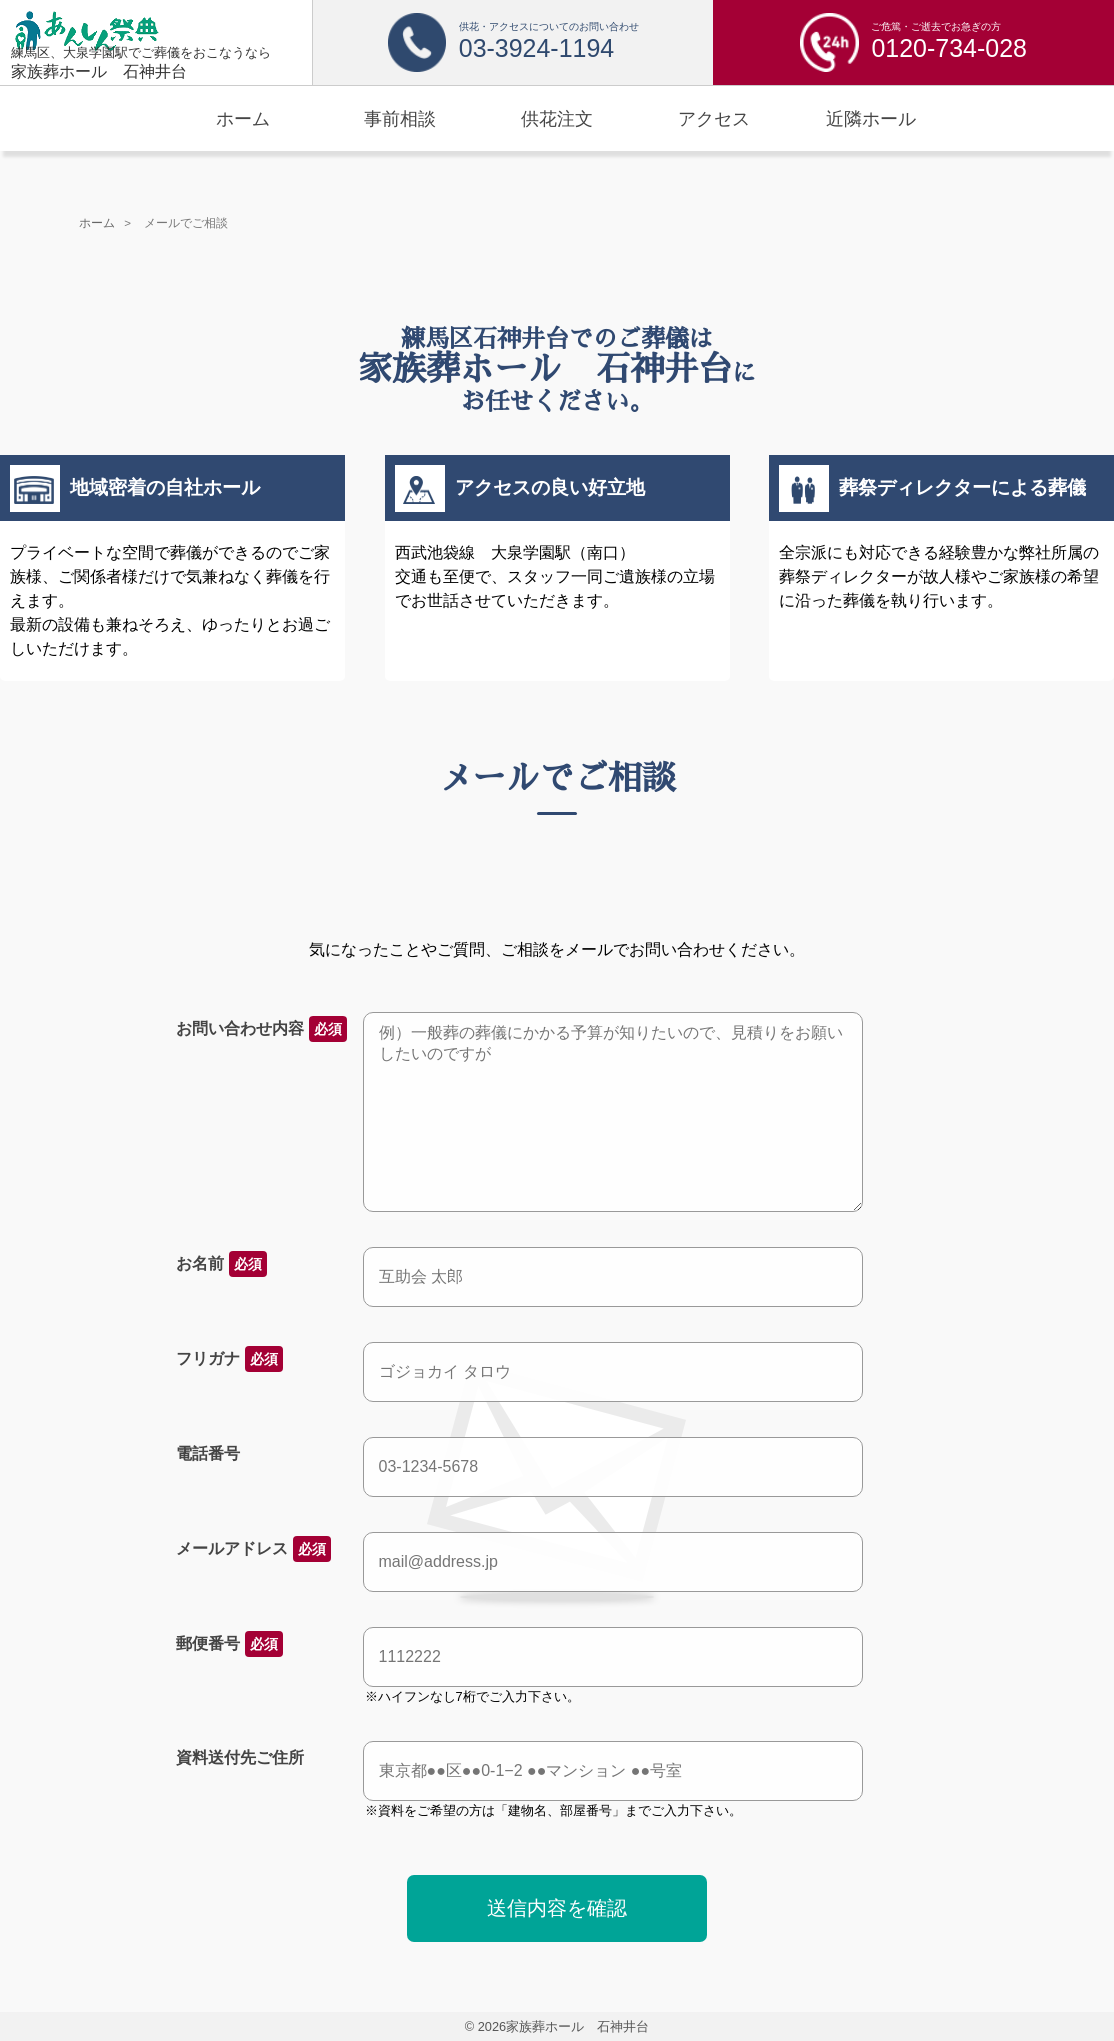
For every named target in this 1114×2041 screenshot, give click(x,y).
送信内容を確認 (557, 1908)
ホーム (97, 223)
